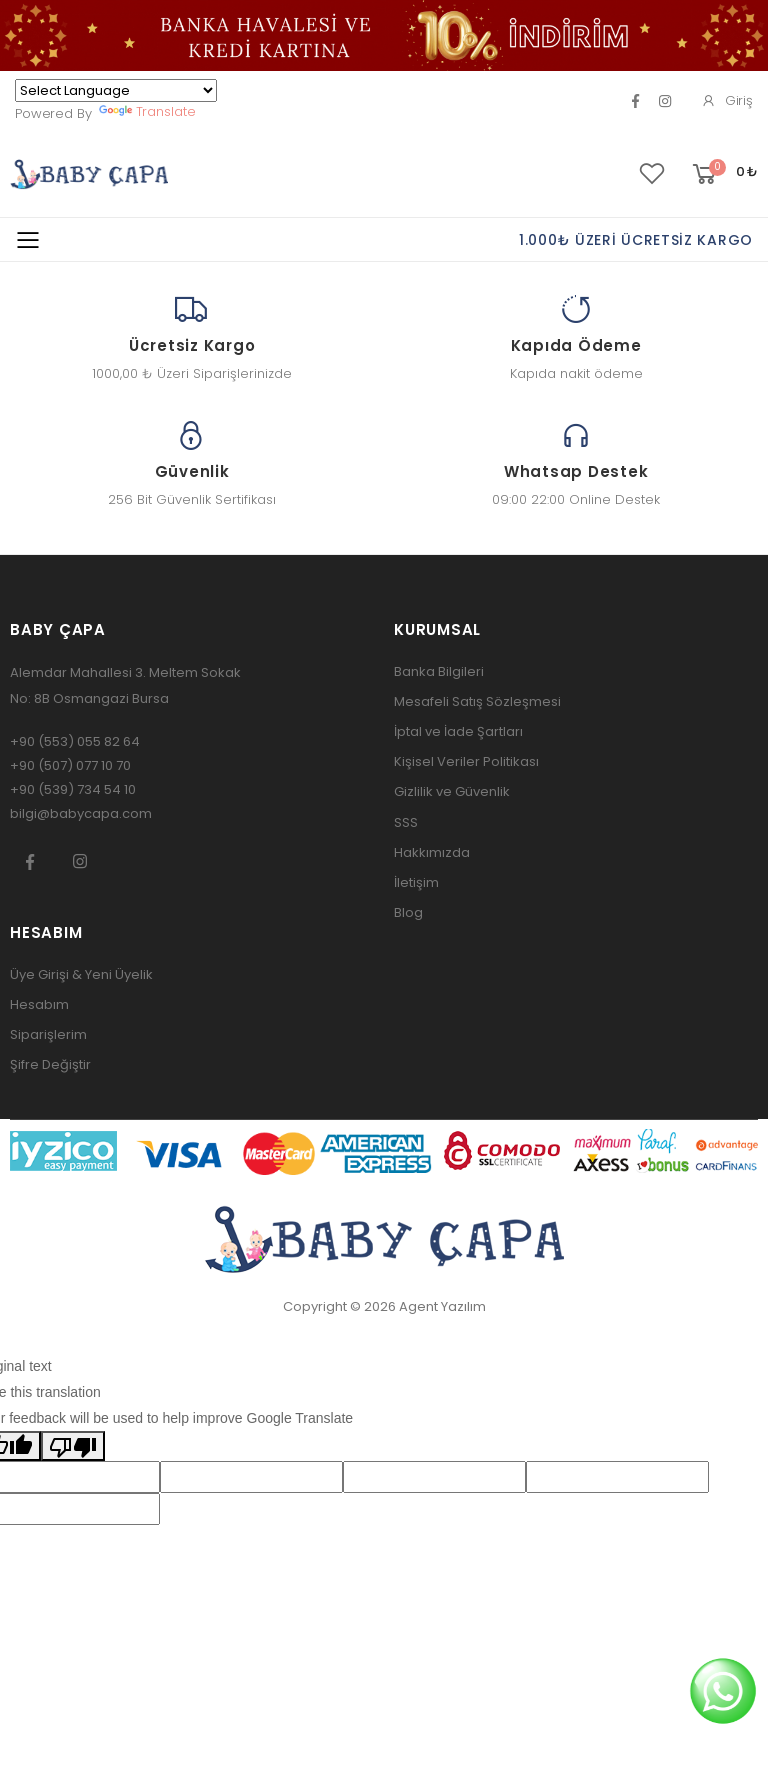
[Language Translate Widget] (116, 90)
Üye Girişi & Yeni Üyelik (81, 974)
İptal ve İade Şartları (458, 731)
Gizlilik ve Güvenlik (452, 791)
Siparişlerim (48, 1034)
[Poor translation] (73, 1446)
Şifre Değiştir (50, 1064)
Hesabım (39, 1004)
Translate (147, 111)
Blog (408, 912)
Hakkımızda (432, 852)
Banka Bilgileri (439, 671)
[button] (723, 174)
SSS (406, 822)
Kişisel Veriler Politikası (466, 761)
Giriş (727, 100)
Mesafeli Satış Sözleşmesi (477, 701)
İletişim (416, 882)
